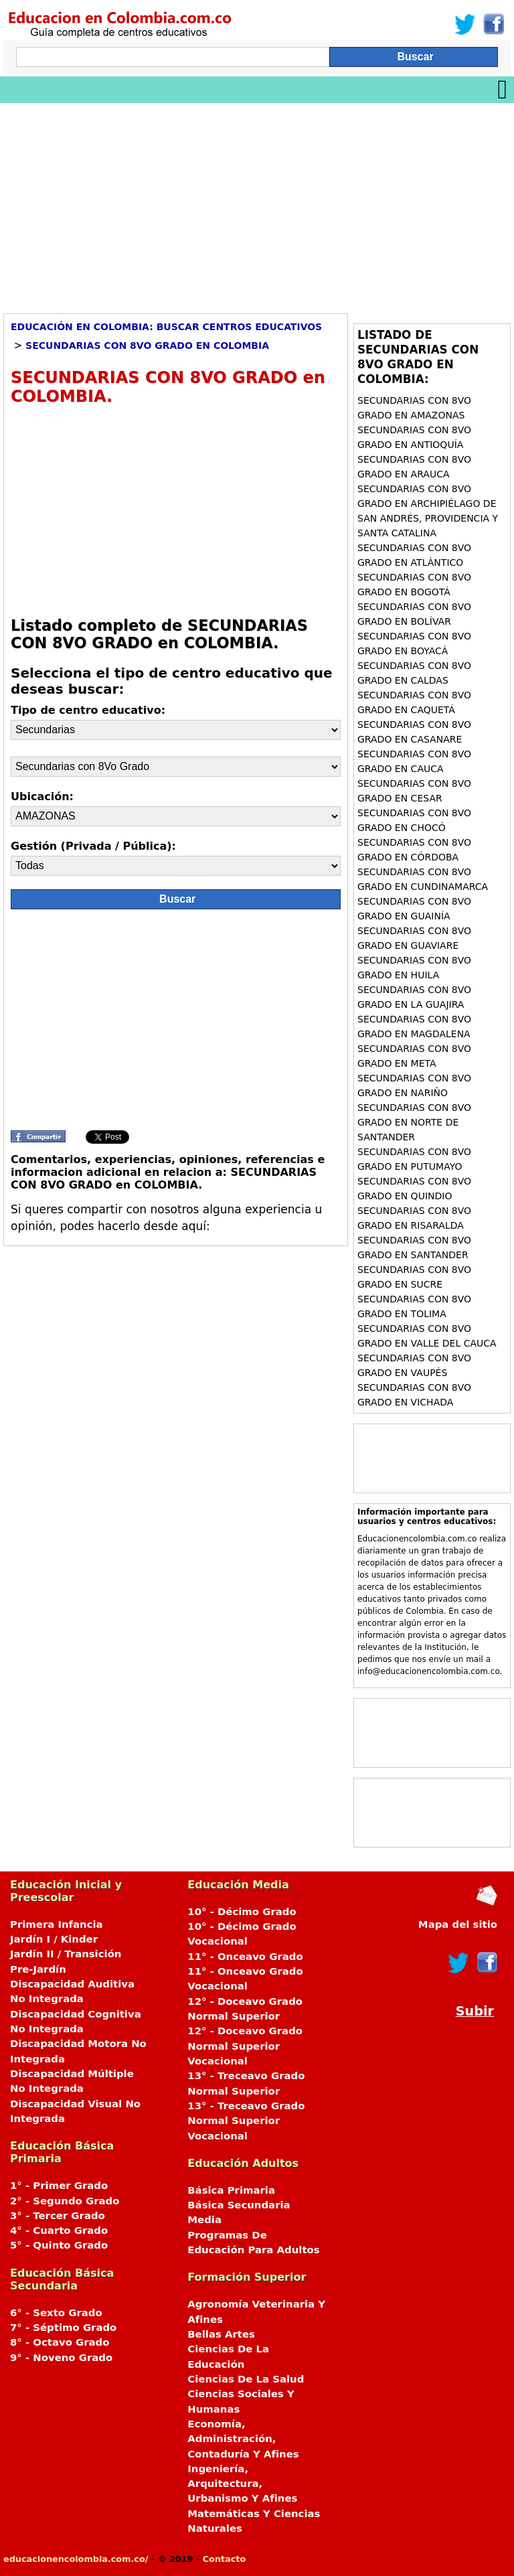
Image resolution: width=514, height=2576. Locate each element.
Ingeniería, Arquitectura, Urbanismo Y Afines (242, 2484)
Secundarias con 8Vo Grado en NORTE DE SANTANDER (414, 1122)
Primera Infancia (56, 1924)
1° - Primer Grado (59, 2186)
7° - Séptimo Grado (63, 2328)
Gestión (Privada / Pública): (93, 846)
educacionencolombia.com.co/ (75, 2559)
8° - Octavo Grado (59, 2342)
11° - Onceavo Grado (245, 1957)
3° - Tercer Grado (57, 2216)
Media (204, 2220)
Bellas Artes (221, 2334)
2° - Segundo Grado (64, 2201)
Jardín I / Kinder (54, 1939)
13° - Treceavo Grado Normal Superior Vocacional (246, 2121)
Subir (475, 2011)
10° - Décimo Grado (241, 1912)
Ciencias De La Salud (245, 2379)
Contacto (224, 2559)
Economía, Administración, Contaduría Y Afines (242, 2439)
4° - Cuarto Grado (59, 2230)
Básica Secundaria (238, 2205)
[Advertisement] (257, 203)
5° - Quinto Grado (59, 2245)
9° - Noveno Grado (61, 2358)
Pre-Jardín (38, 1969)
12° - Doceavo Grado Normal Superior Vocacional (245, 2046)
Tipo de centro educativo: (88, 710)
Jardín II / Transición (65, 1954)
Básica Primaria (231, 2190)
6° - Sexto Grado (56, 2313)
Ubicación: (42, 796)
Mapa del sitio (457, 1924)
